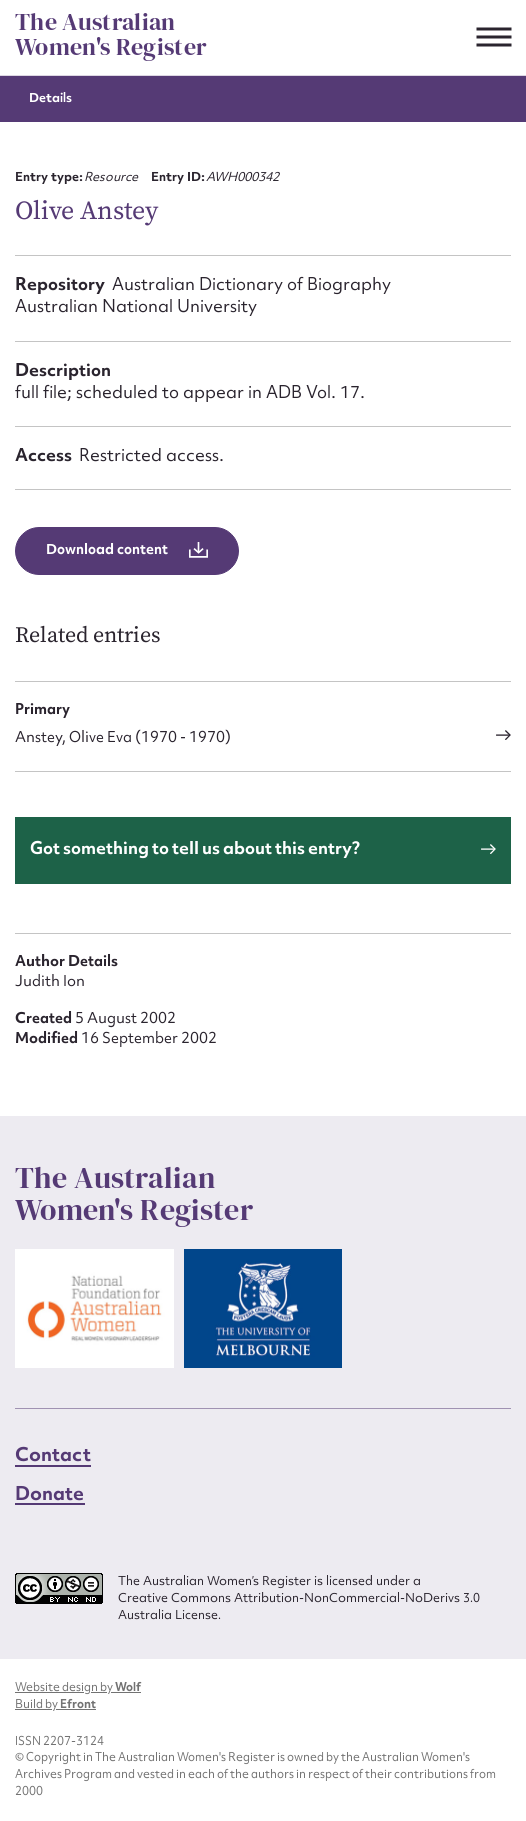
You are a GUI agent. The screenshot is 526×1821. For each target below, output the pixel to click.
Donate (50, 1493)
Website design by (78, 1687)
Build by (55, 1704)
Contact (53, 1454)
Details (50, 97)
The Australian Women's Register (111, 34)
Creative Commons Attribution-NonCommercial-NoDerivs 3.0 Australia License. (299, 1606)
